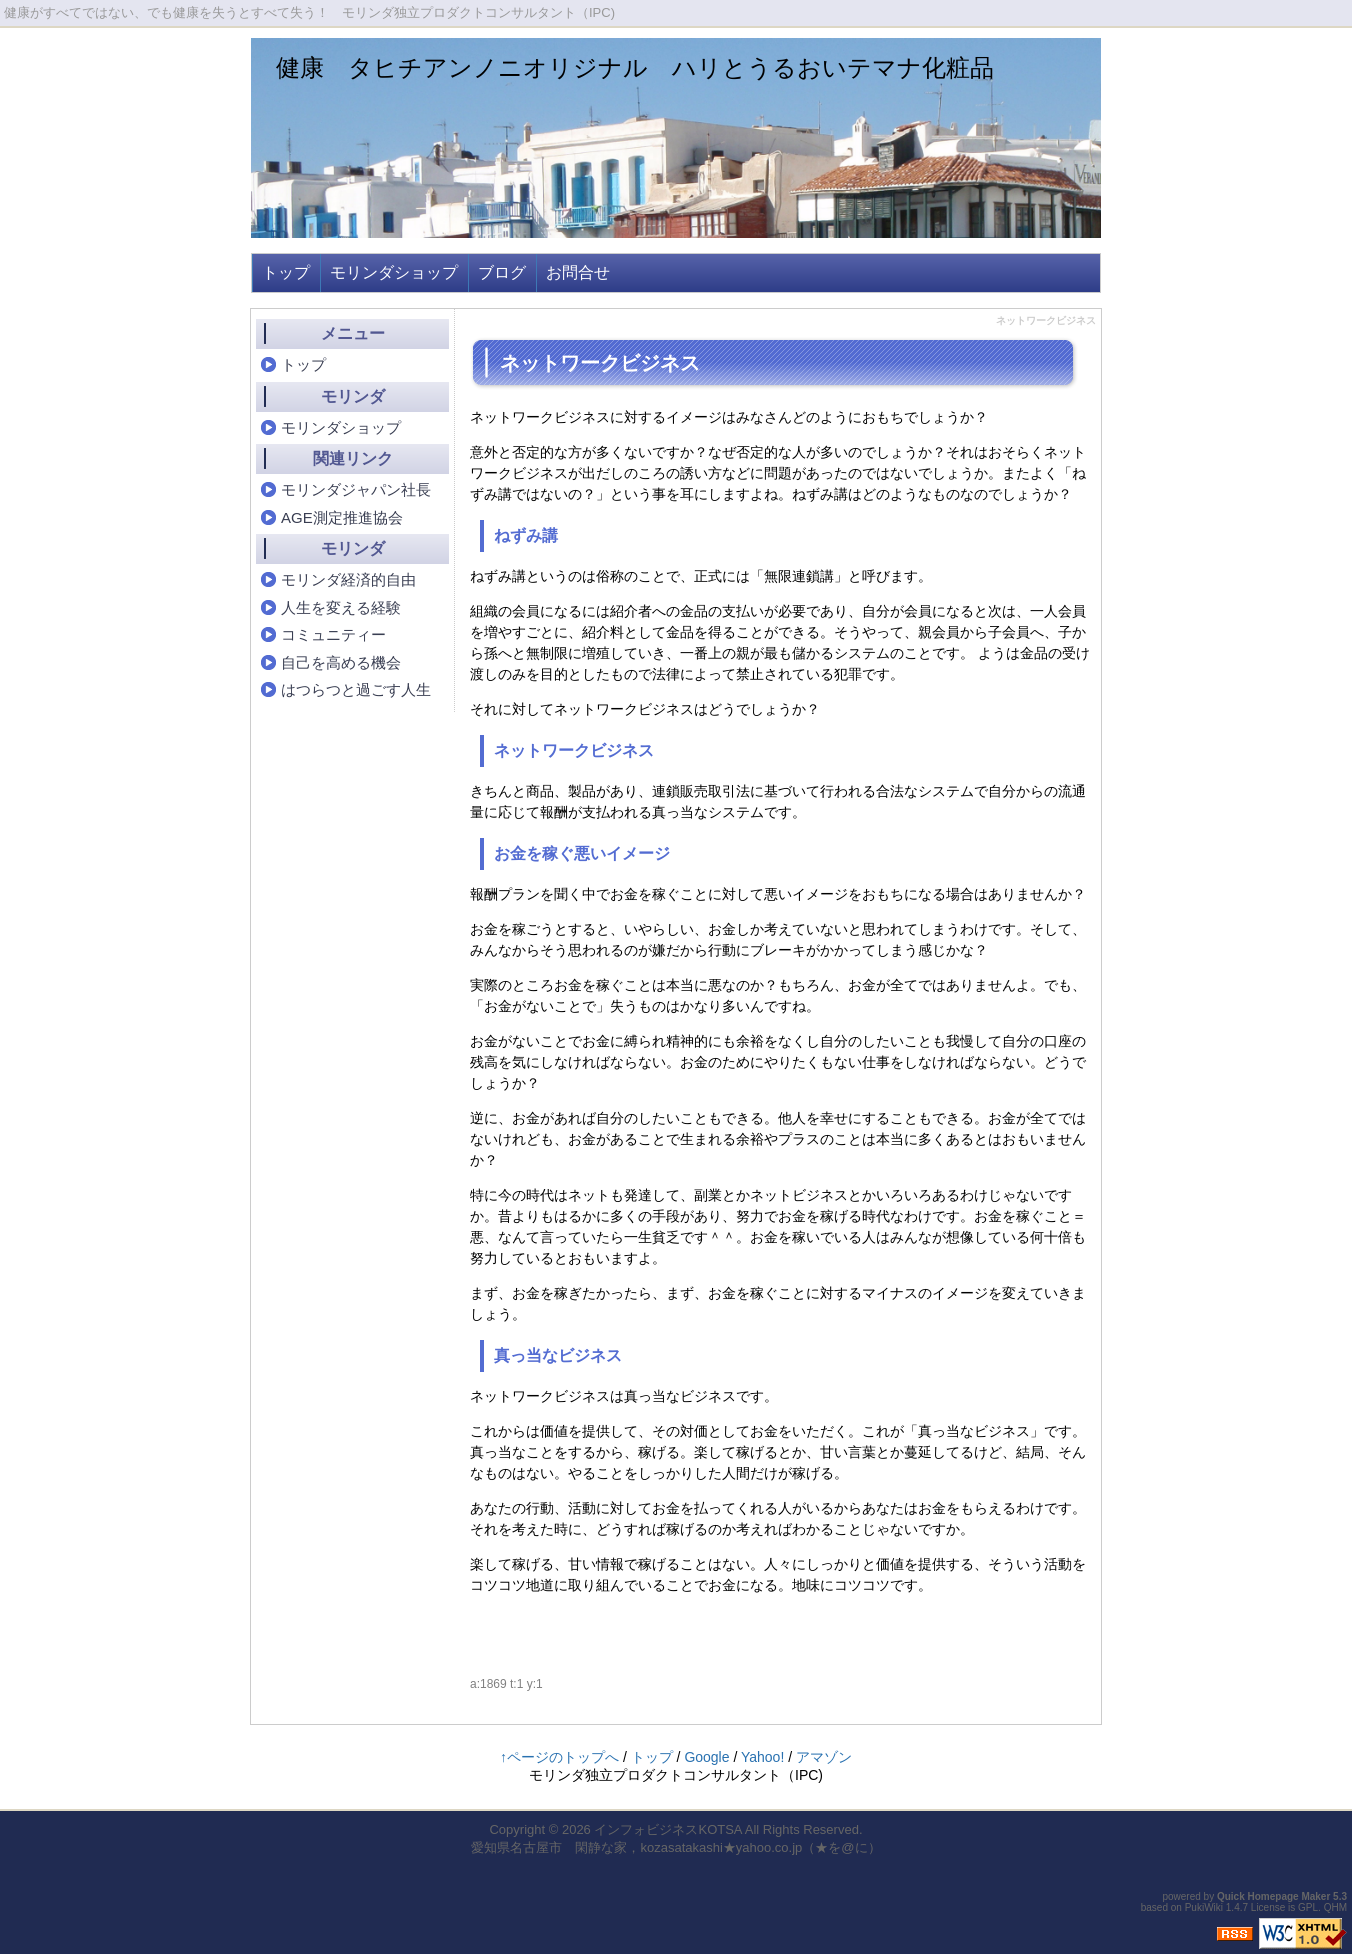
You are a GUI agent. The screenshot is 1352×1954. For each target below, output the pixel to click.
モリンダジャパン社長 (356, 489)
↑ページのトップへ (559, 1757)
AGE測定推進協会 (342, 517)
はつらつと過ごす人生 (356, 689)
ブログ (502, 272)
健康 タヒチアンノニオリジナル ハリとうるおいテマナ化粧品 (635, 67)
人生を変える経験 (341, 607)
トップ (286, 272)
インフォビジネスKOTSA (667, 1829)
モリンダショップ (394, 272)
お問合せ (578, 272)
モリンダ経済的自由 (348, 579)
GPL (1308, 1907)
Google (706, 1757)
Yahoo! (762, 1757)
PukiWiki (1204, 1907)
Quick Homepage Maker (1273, 1896)
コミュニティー (333, 634)
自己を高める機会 (341, 662)
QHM (1335, 1907)
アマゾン (824, 1757)
